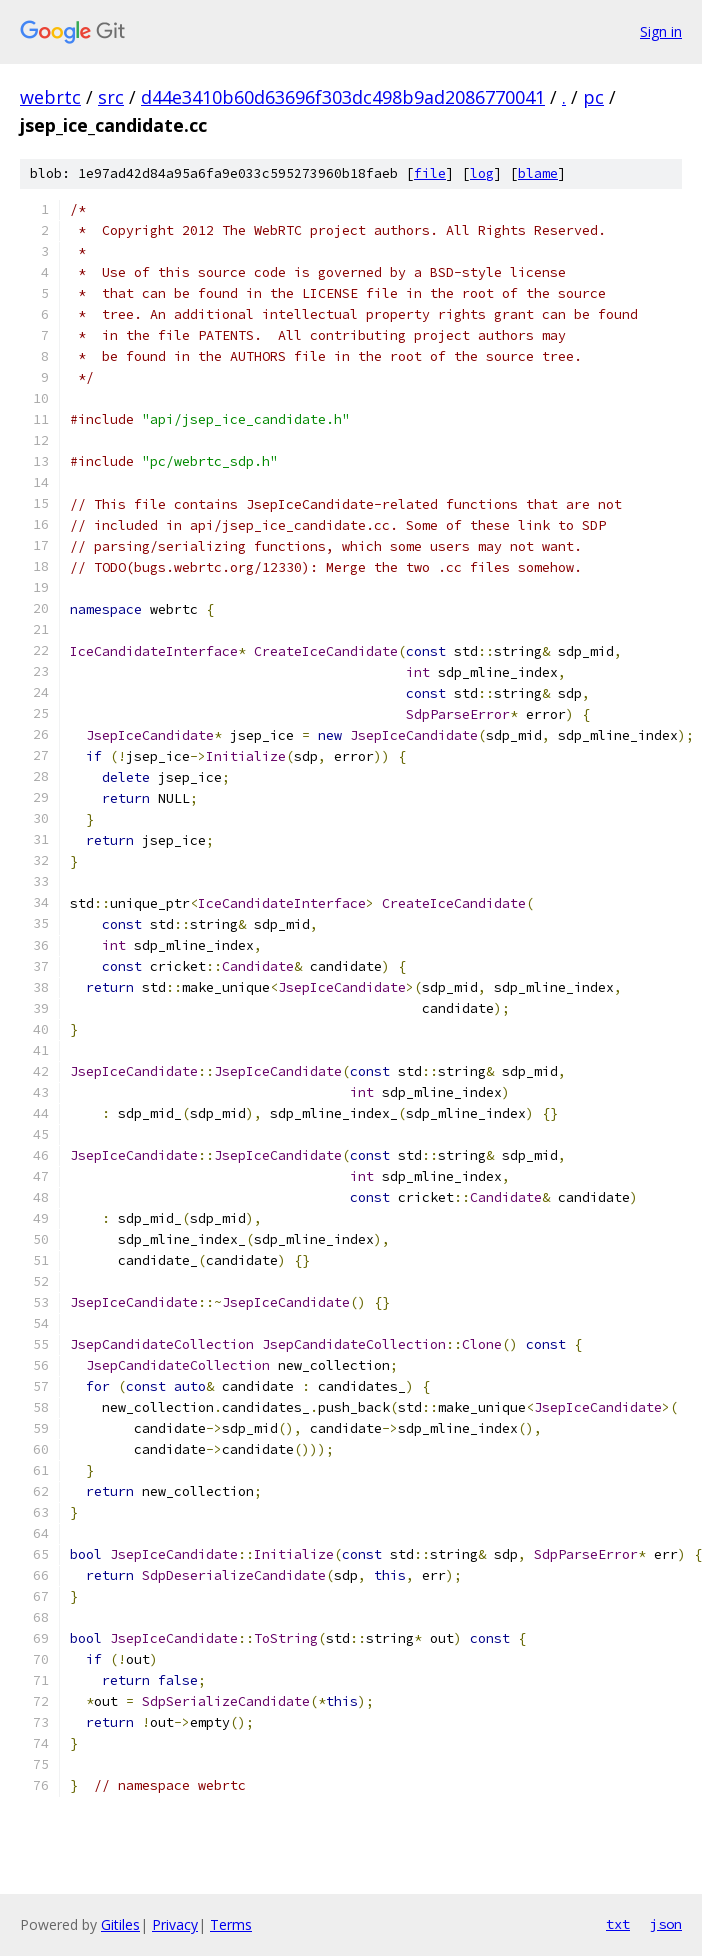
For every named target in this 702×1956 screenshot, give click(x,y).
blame (538, 173)
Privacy (175, 1924)
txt (618, 1924)
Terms (231, 1924)
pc (593, 97)
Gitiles (120, 1924)
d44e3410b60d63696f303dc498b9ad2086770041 (343, 97)
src (111, 97)
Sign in (661, 31)
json (666, 1924)
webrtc (50, 97)
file (430, 173)
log (482, 173)
